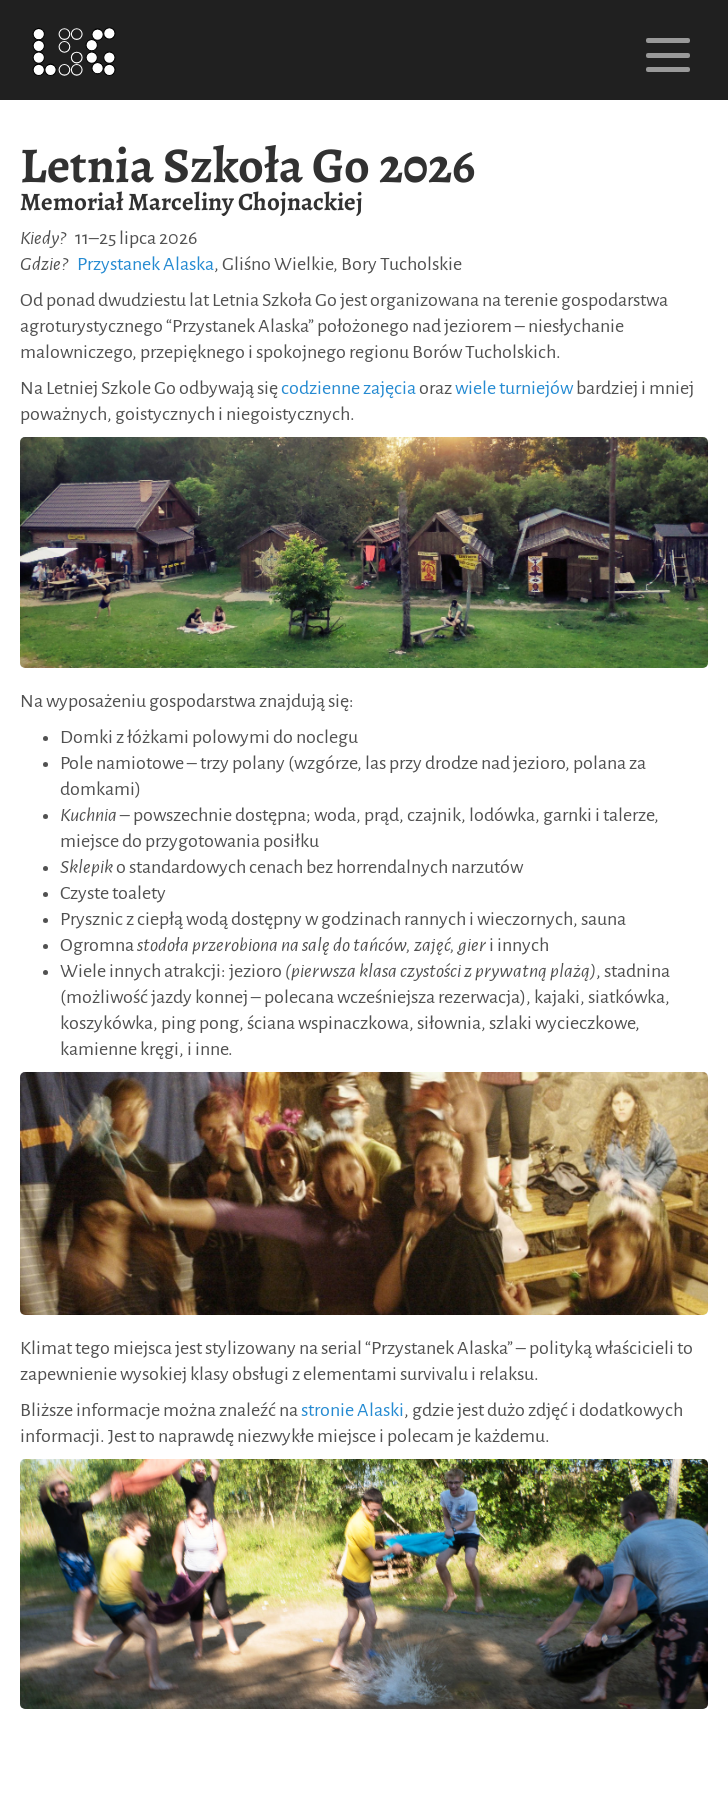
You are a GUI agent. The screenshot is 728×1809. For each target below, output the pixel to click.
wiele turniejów (514, 388)
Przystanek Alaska (145, 264)
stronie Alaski (352, 1410)
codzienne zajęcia (348, 388)
